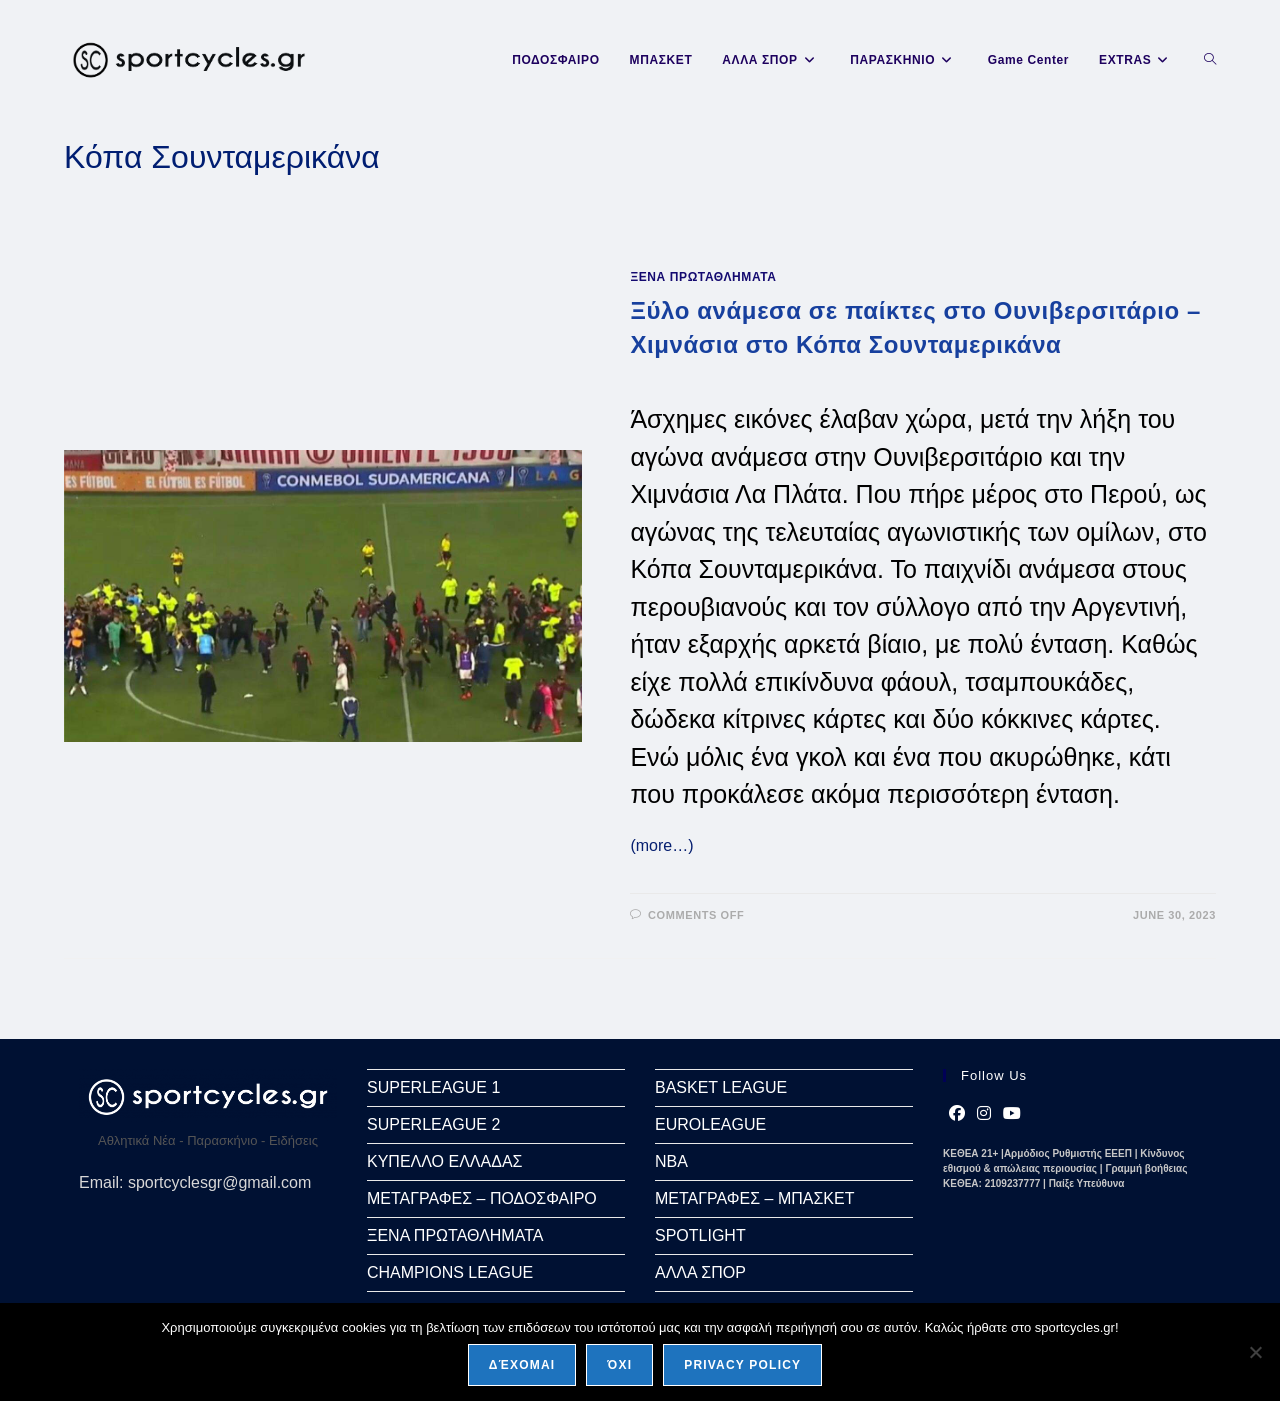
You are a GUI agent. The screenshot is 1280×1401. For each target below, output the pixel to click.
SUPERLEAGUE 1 (433, 1087)
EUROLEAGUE (710, 1124)
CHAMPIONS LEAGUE (450, 1272)
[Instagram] (984, 1114)
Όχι (619, 1365)
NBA (671, 1161)
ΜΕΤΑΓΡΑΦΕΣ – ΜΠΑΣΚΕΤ (754, 1198)
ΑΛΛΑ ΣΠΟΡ (700, 1272)
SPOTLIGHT (700, 1235)
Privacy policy (742, 1365)
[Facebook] (957, 1114)
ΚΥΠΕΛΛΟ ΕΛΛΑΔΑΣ (444, 1161)
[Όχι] (1255, 1352)
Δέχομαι (522, 1365)
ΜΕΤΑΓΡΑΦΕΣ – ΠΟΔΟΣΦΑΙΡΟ (482, 1198)
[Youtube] (1012, 1114)
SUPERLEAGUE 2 (433, 1124)
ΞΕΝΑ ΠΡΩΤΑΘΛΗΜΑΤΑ (703, 277)
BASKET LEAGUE (721, 1087)
